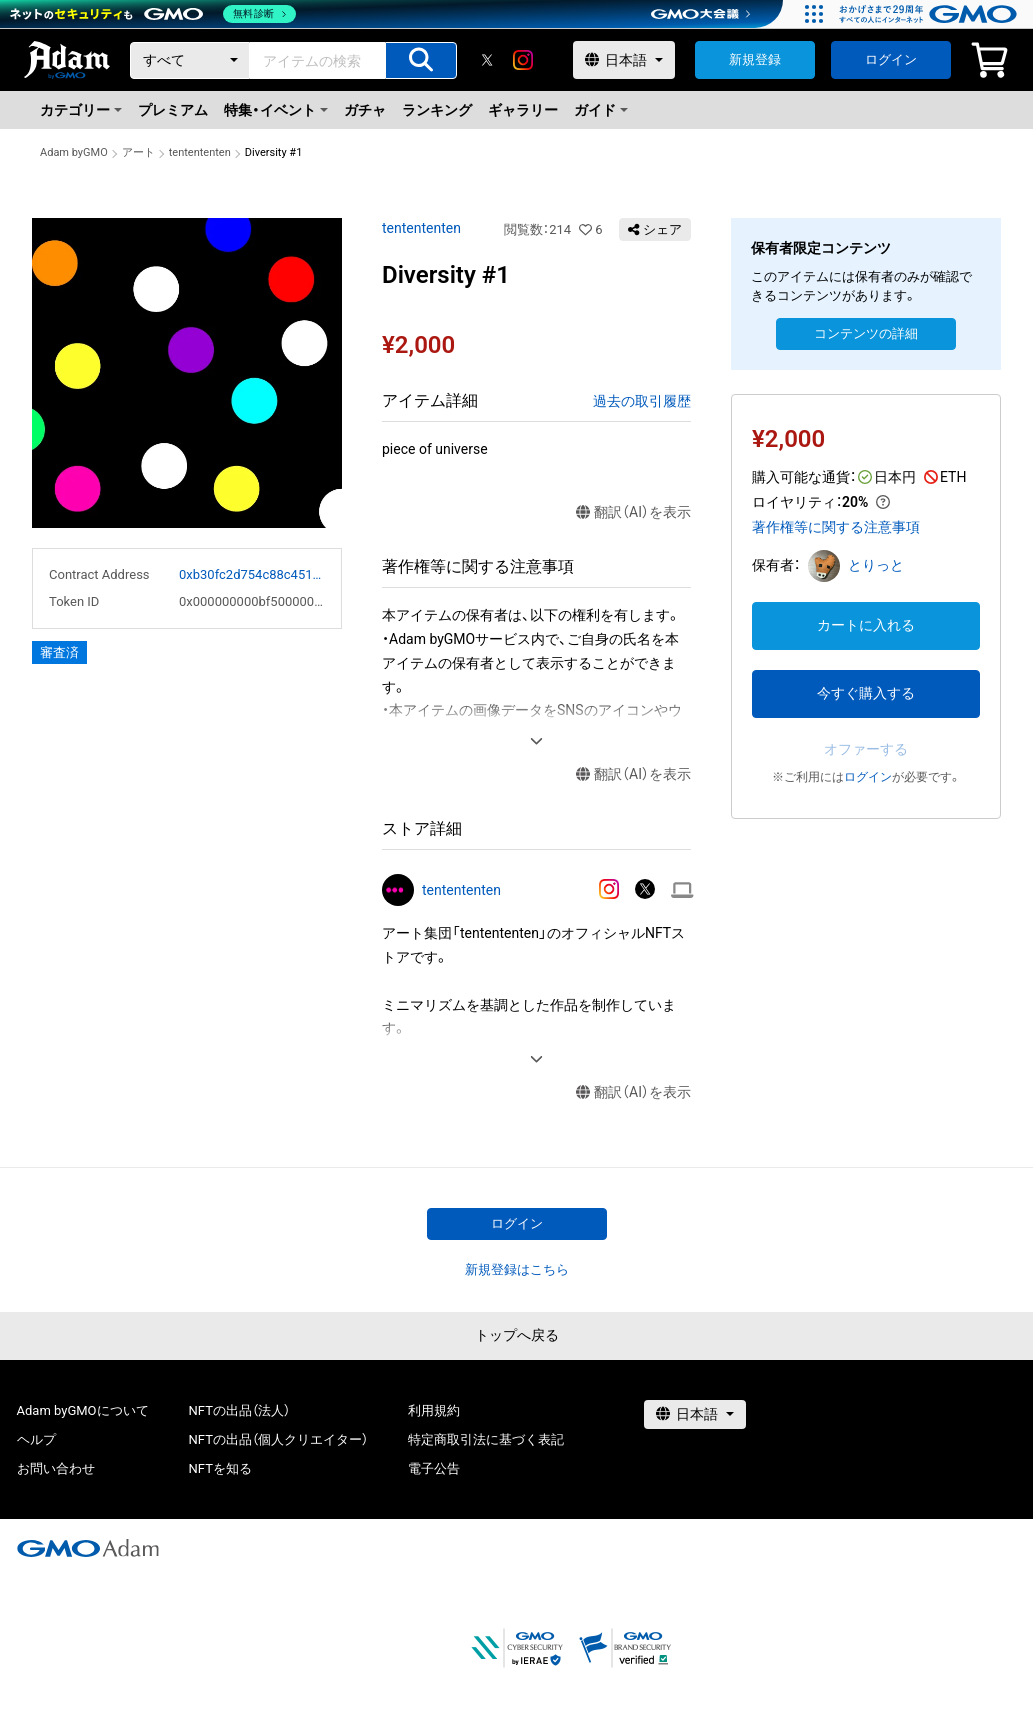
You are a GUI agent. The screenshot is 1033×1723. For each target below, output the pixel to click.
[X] (487, 60)
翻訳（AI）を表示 (633, 512)
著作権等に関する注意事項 (836, 527)
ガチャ (365, 110)
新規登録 (755, 59)
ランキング (437, 110)
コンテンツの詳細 (866, 333)
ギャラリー (523, 110)
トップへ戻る (517, 1335)
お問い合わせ (56, 1468)
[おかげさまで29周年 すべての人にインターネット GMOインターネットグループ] (930, 14)
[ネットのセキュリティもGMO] (153, 14)
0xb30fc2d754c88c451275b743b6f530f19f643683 (252, 574)
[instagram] (523, 60)
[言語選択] (624, 60)
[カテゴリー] (190, 60)
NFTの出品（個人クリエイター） (278, 1439)
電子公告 (434, 1468)
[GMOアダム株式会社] (88, 1548)
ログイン (891, 59)
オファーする (866, 749)
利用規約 (434, 1410)
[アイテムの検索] (421, 60)
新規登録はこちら (517, 1269)
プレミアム (173, 110)
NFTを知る (220, 1468)
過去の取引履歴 (642, 401)
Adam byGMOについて (83, 1410)
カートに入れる (866, 625)
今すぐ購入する (866, 693)
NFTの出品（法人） (239, 1410)
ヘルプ (36, 1439)
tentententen (200, 152)
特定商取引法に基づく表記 (486, 1439)
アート (138, 152)
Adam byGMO (74, 152)
